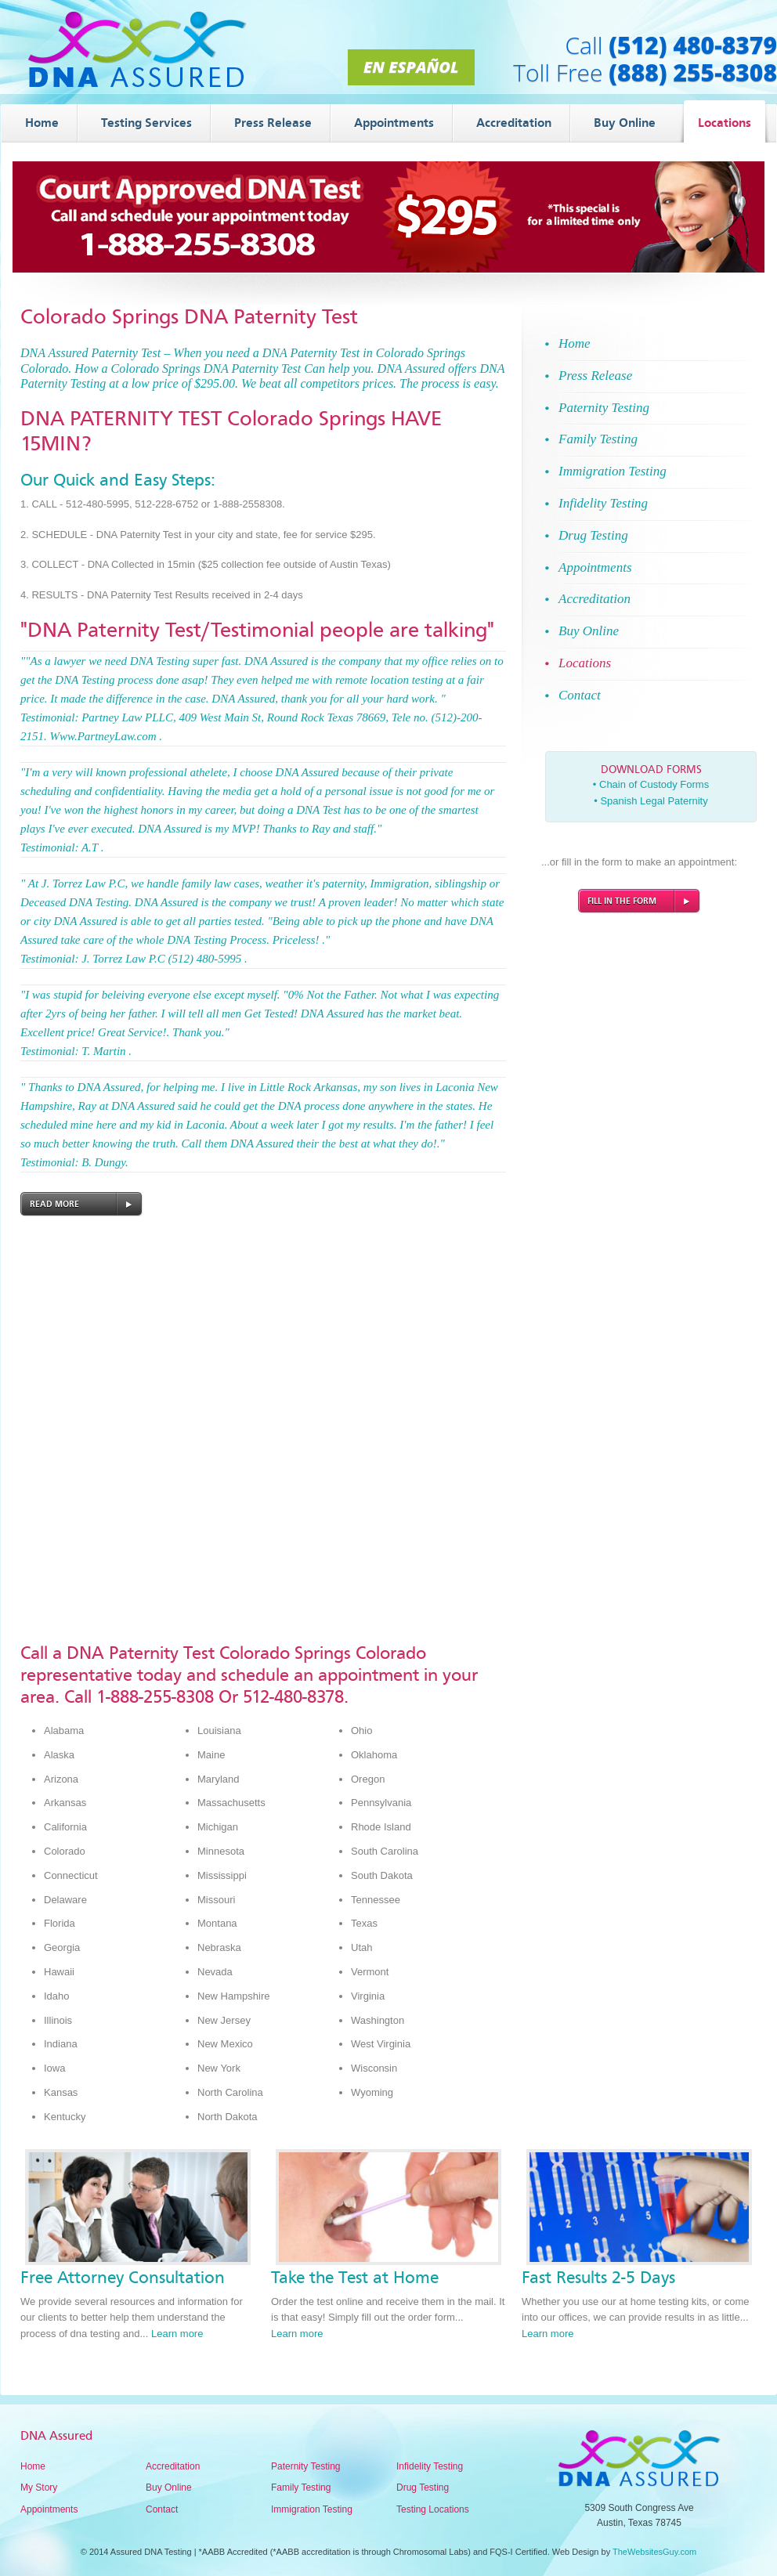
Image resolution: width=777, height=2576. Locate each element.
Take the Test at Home (355, 2277)
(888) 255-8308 (693, 72)
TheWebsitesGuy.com (654, 2551)
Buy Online (169, 2487)
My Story (38, 2487)
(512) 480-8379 (693, 45)
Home (32, 2466)
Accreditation (173, 2466)
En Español (410, 67)
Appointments (49, 2509)
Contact (162, 2509)
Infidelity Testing (429, 2466)
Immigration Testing (311, 2509)
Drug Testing (422, 2487)
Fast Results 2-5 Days (598, 2277)
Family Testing (301, 2487)
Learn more (177, 2333)
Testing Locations (432, 2509)
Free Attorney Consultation (122, 2277)
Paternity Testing (306, 2466)
